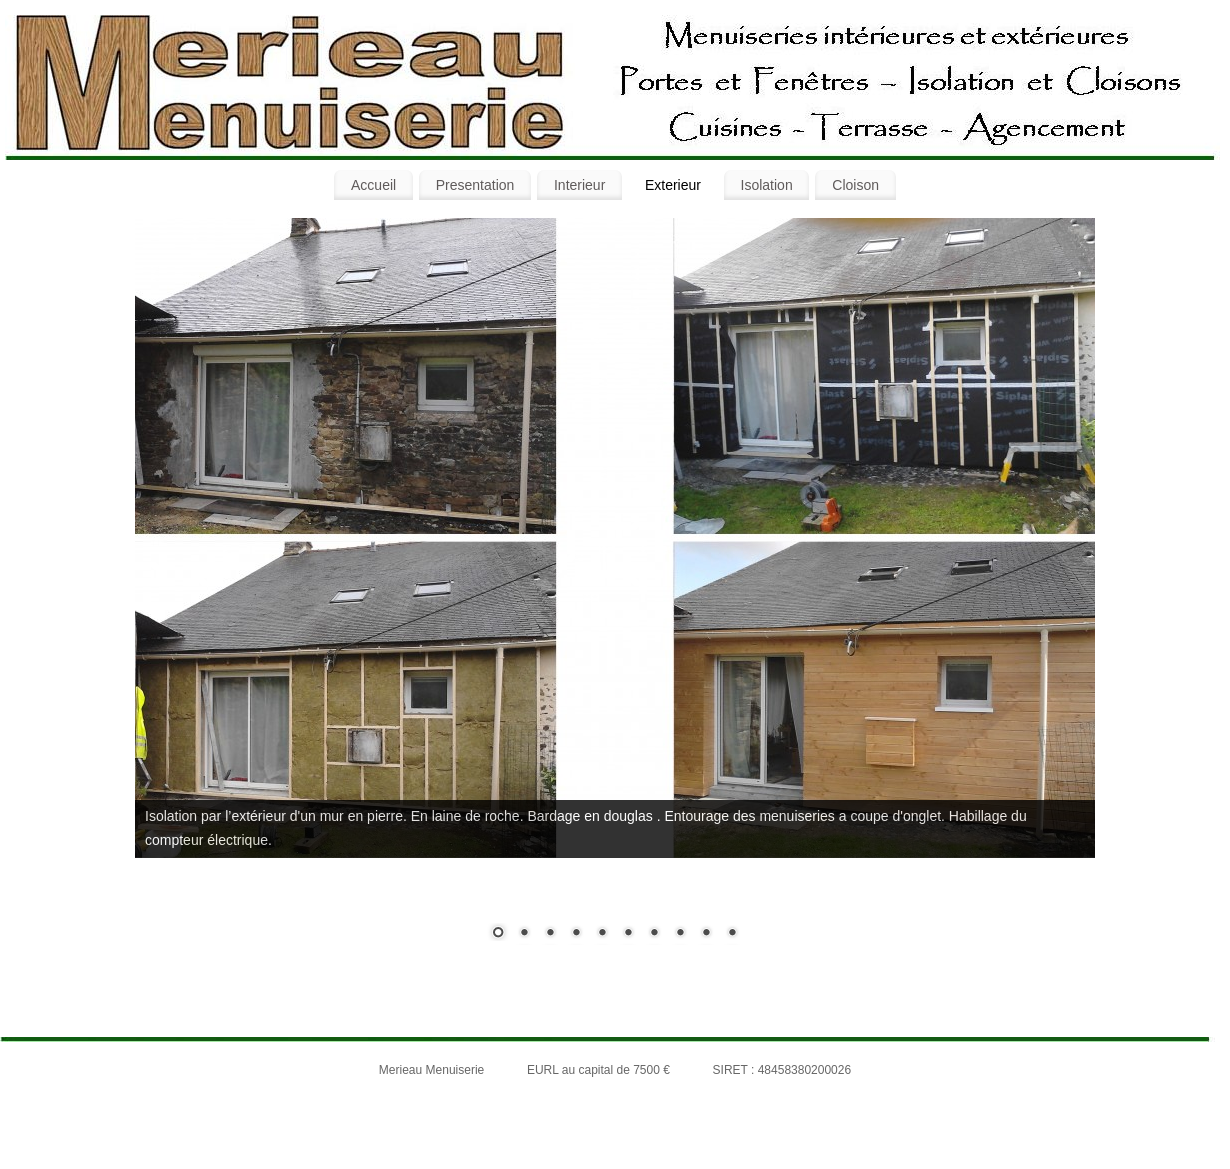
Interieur (579, 185)
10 (732, 934)
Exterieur (673, 185)
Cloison (855, 185)
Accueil (373, 185)
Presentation (475, 185)
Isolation (767, 185)
